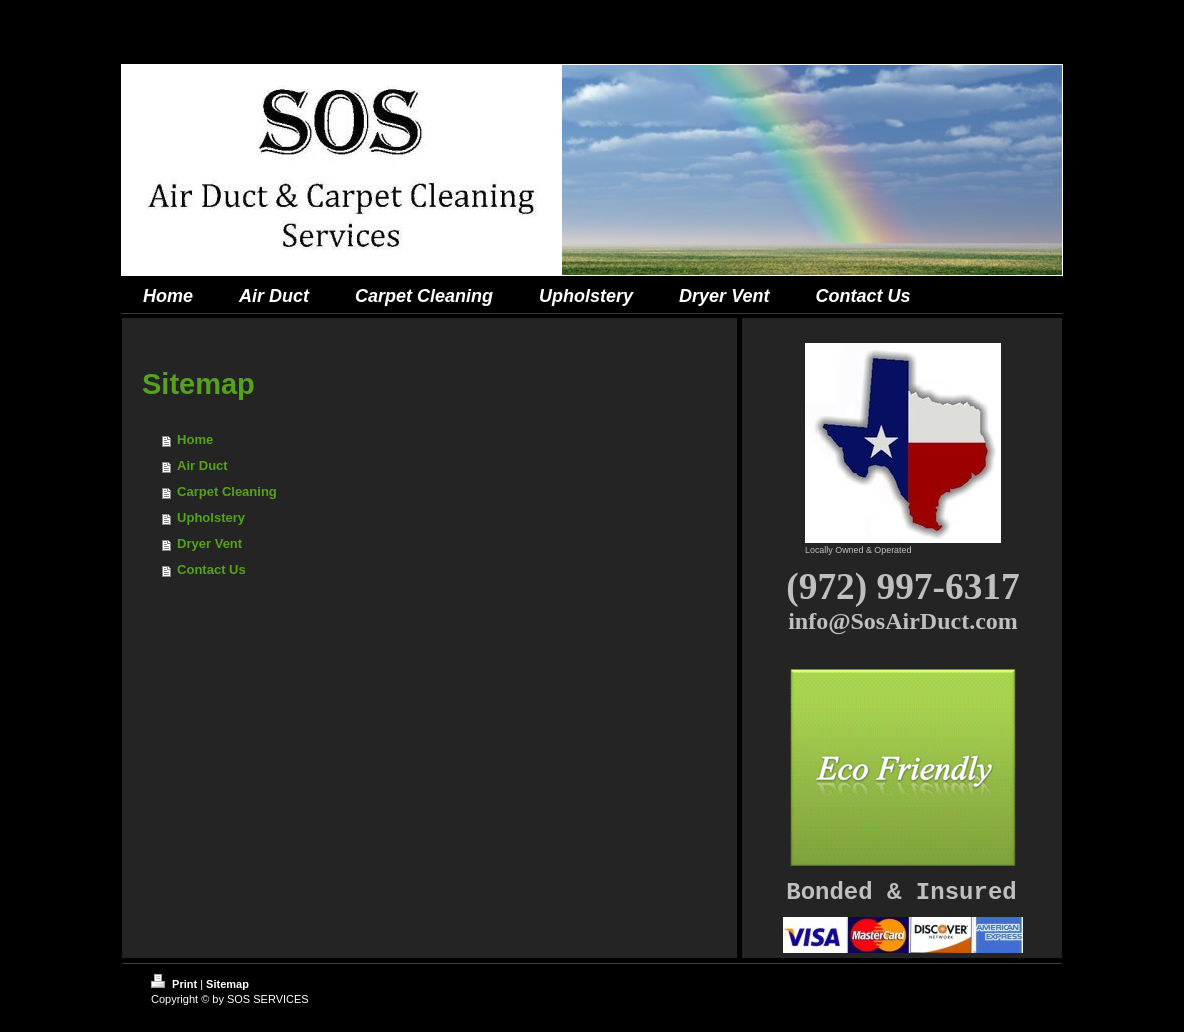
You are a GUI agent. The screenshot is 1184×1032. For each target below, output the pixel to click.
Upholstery (211, 517)
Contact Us (211, 569)
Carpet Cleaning (227, 491)
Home (195, 439)
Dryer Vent (209, 543)
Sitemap (227, 984)
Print (175, 984)
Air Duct (202, 465)
